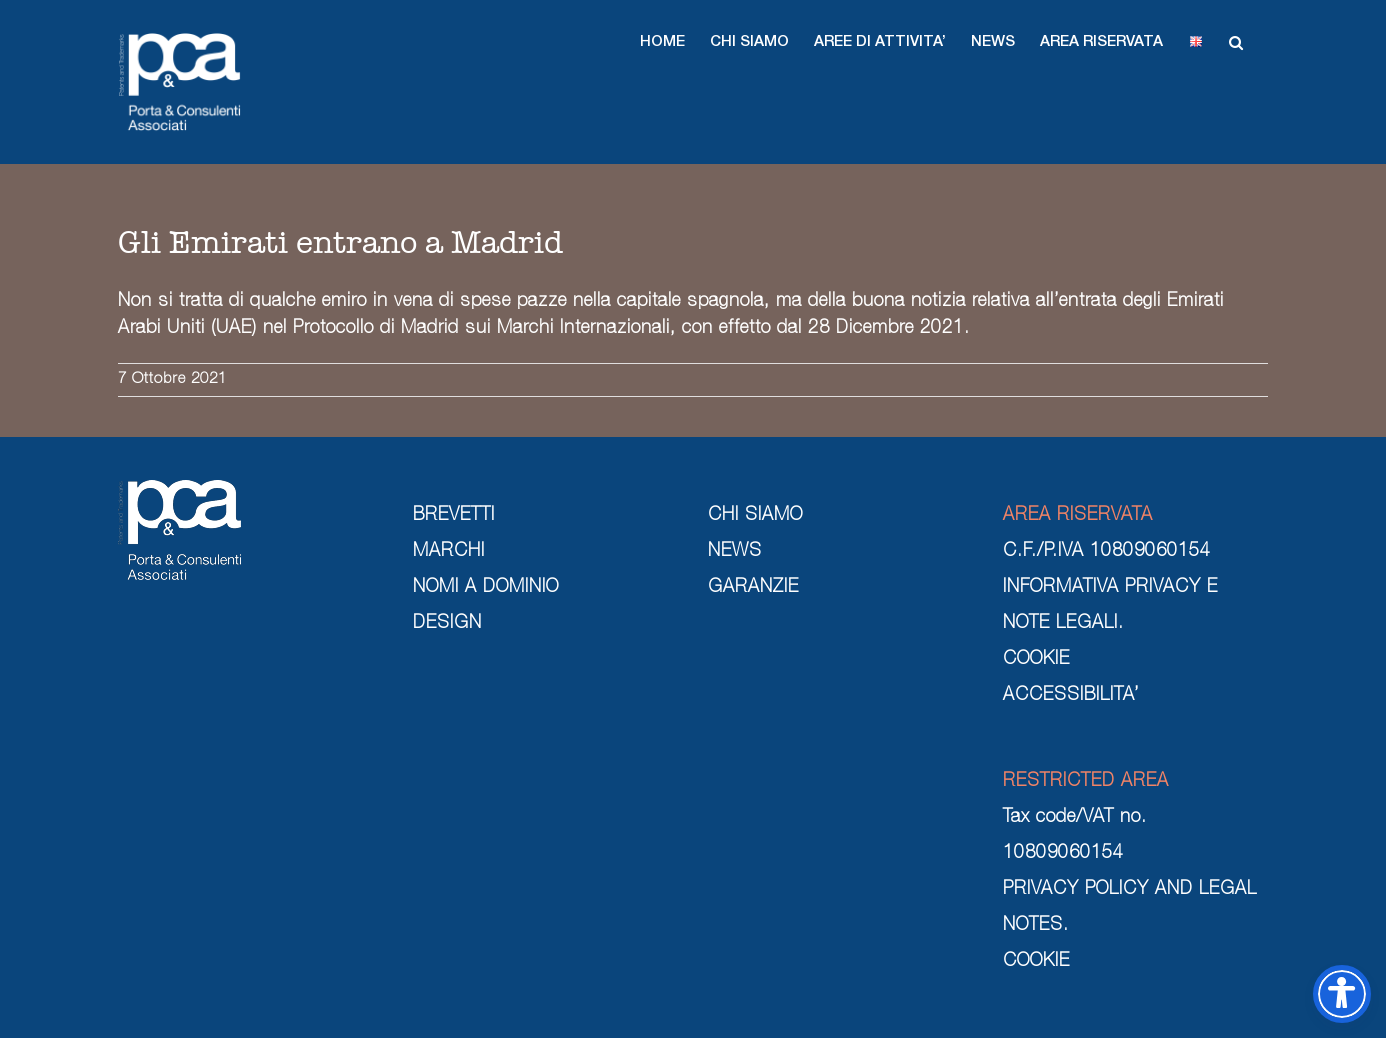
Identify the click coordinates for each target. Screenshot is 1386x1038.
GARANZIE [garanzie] (753, 588)
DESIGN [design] (447, 624)
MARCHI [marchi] (449, 552)
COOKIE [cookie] (1036, 660)
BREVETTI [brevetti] (454, 516)
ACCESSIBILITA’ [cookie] (1071, 696)
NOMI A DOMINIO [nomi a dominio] (486, 588)
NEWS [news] (735, 552)
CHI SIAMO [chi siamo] (755, 516)
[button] (662, 42)
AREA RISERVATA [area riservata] (1078, 516)
